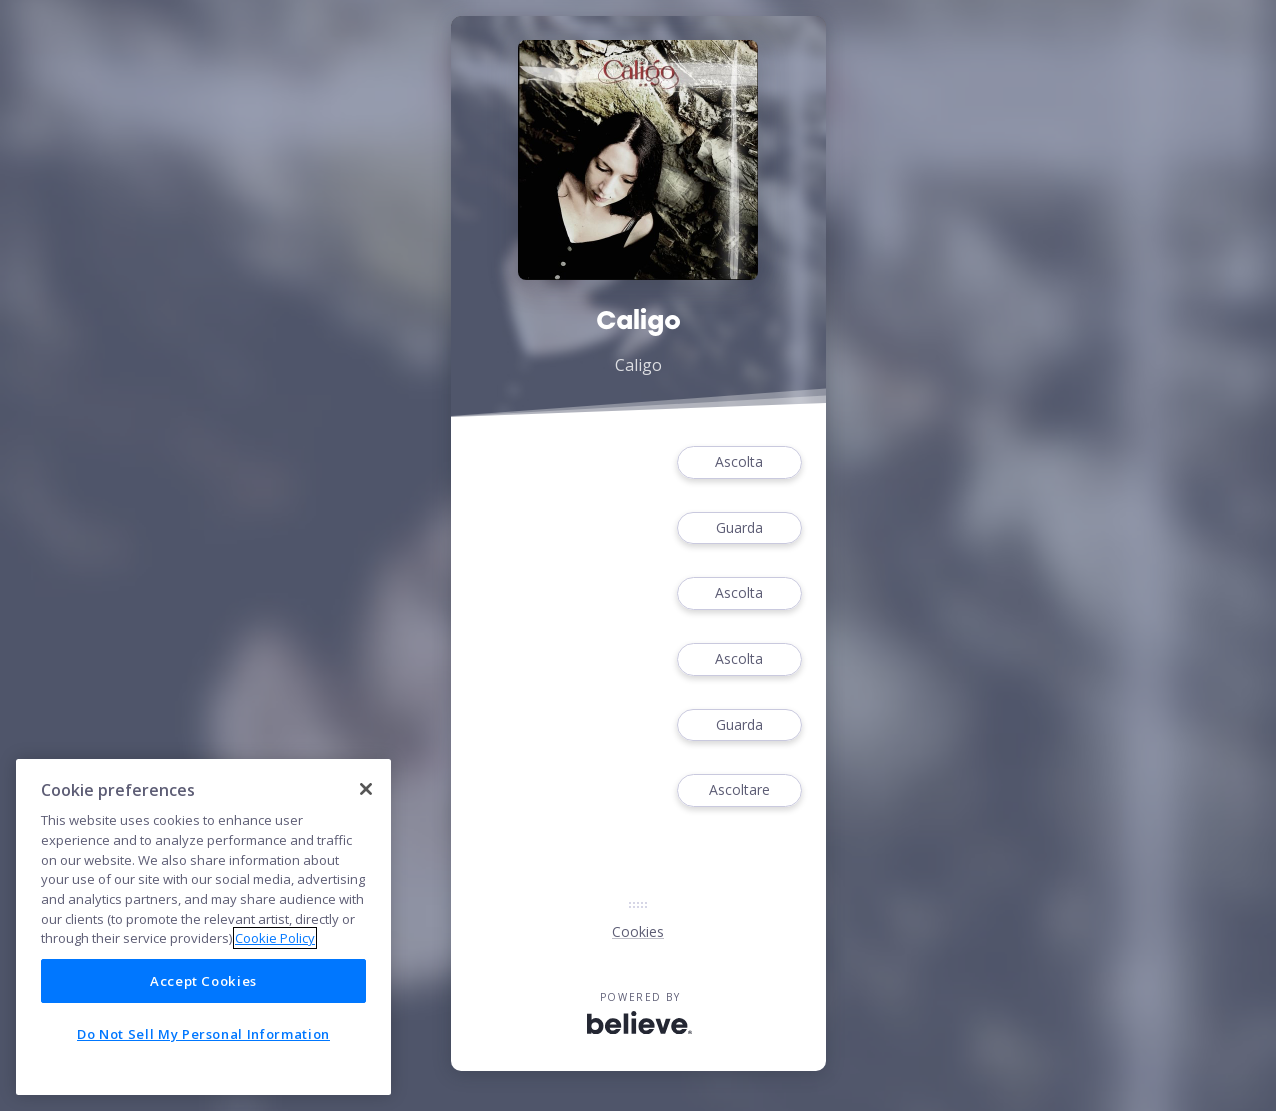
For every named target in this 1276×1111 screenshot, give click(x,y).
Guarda (739, 528)
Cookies (638, 931)
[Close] (366, 789)
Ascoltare (739, 790)
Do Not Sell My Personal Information (203, 1034)
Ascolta (739, 462)
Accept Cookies (203, 981)
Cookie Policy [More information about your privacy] (275, 938)
